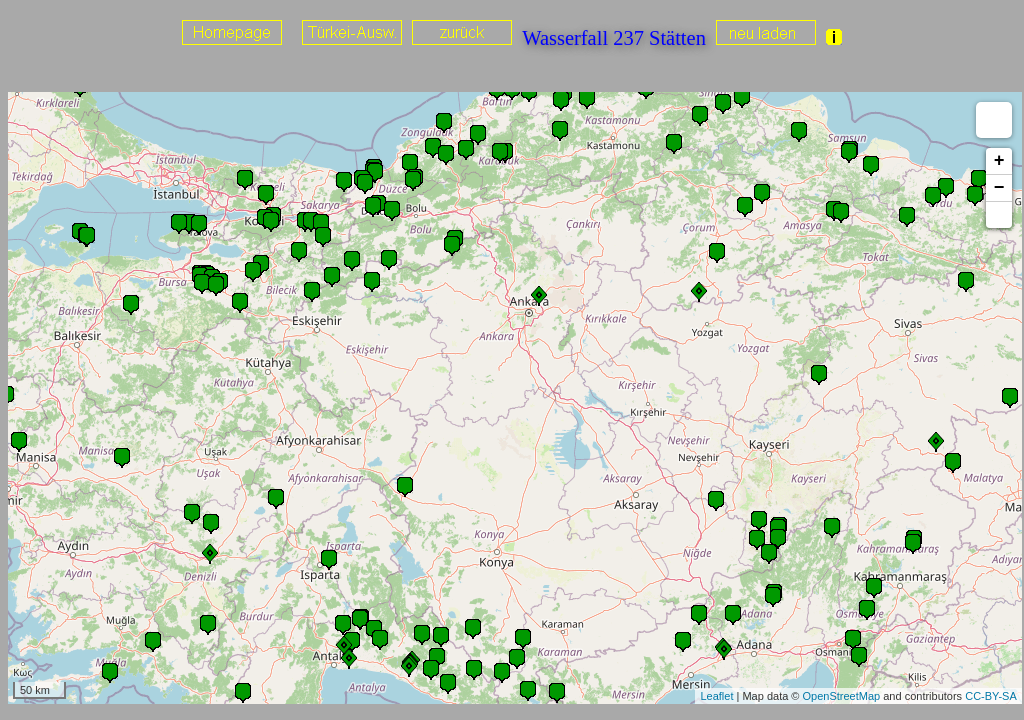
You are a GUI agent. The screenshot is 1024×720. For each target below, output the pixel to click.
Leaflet (716, 696)
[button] (999, 215)
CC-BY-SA (991, 696)
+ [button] (999, 161)
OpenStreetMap (842, 696)
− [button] (999, 188)
